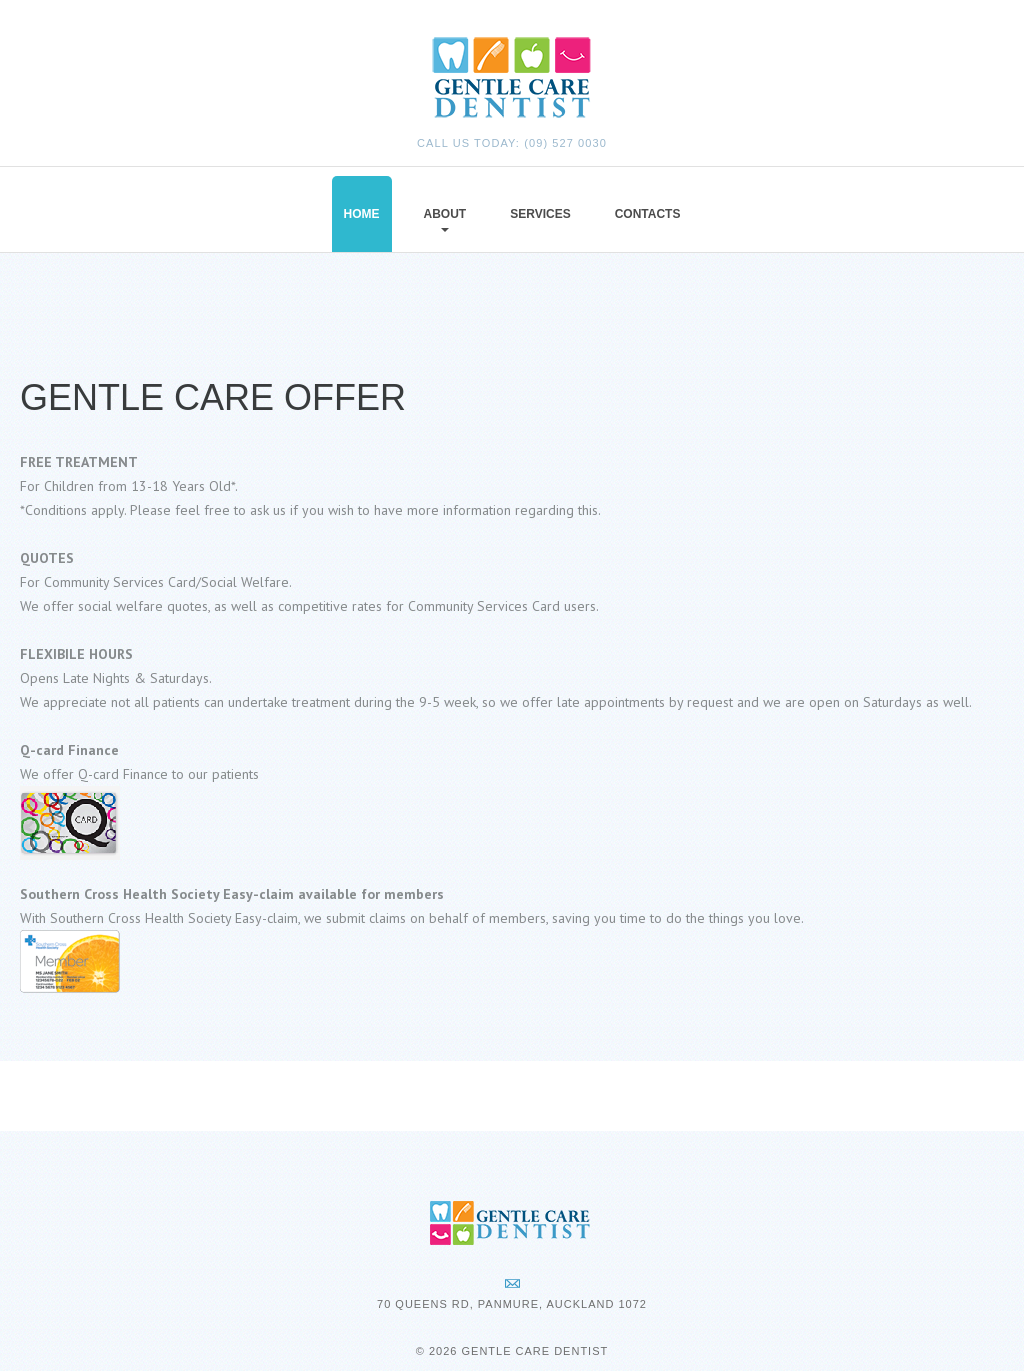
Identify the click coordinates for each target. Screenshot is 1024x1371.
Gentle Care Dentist (534, 1351)
